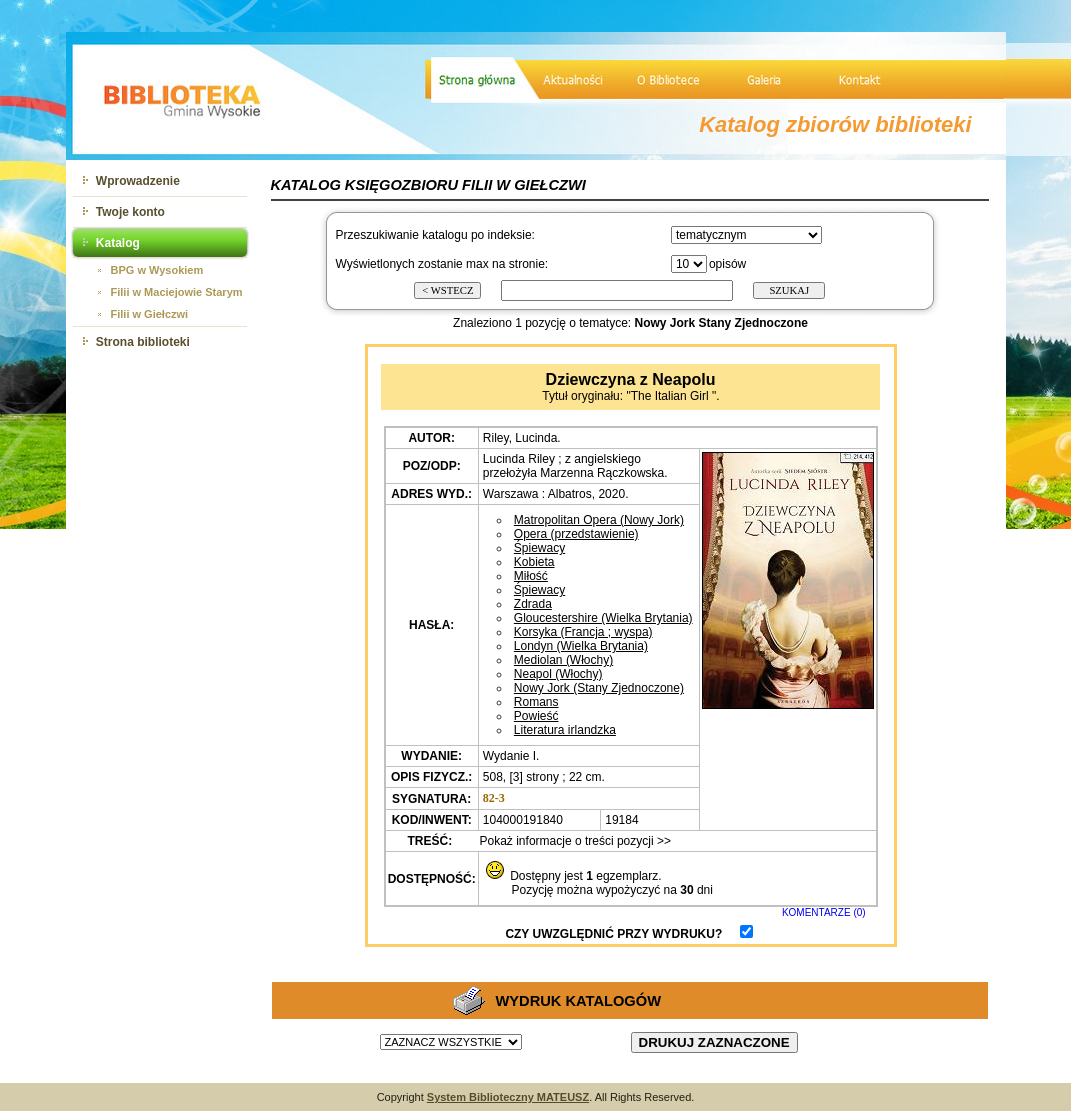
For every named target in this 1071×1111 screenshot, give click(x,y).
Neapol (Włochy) (558, 674)
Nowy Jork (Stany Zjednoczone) (599, 688)
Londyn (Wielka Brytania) (581, 646)
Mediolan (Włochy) (563, 660)
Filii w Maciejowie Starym (177, 292)
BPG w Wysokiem (157, 270)
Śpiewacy (539, 548)
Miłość (531, 576)
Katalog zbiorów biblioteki (835, 124)
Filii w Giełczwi (150, 314)
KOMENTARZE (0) (824, 912)
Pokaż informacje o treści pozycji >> (573, 841)
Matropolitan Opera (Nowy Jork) (599, 520)
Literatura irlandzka (565, 730)
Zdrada (533, 604)
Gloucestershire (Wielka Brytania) (603, 618)
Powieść (536, 716)
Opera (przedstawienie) (576, 534)
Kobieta (534, 562)
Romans (536, 702)
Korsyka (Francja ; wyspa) (583, 632)
